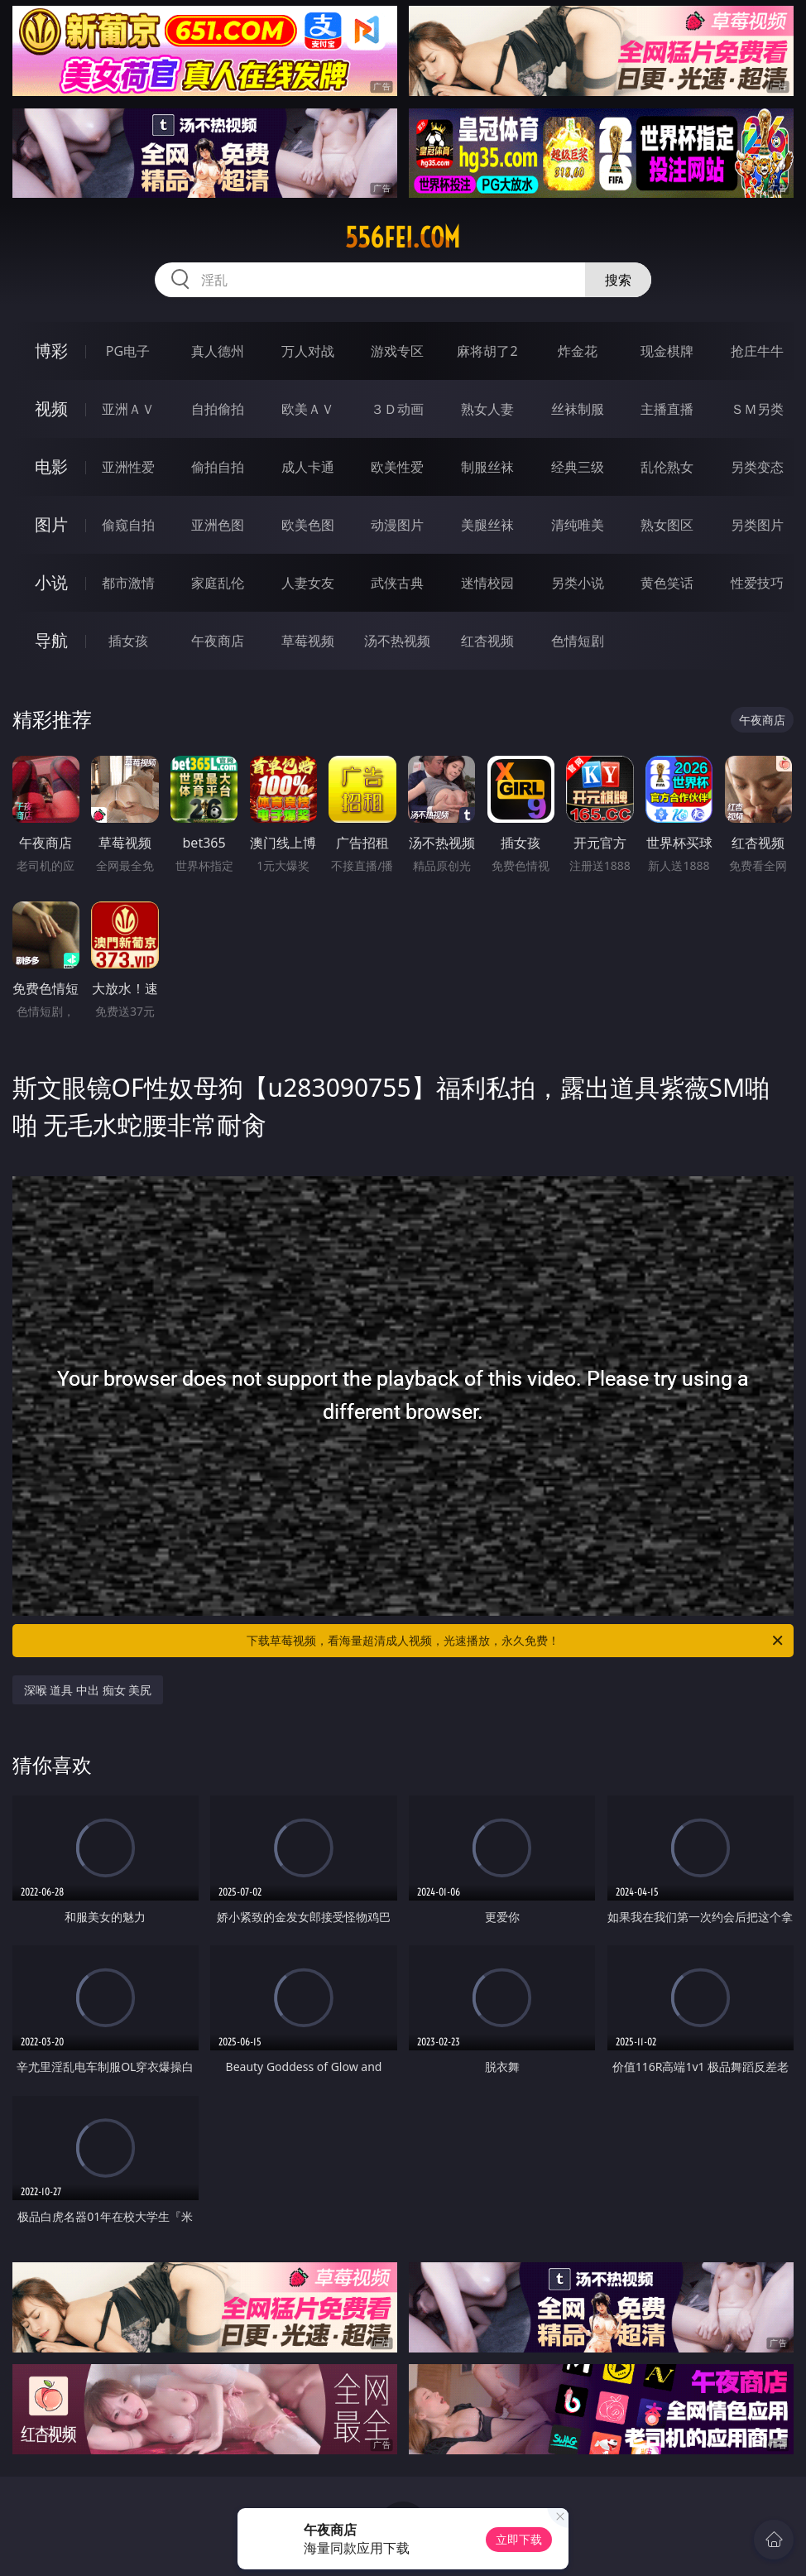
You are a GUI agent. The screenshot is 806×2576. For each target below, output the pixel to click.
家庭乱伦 (217, 583)
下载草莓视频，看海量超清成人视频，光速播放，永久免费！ (516, 1641)
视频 (51, 408)
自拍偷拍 (217, 409)
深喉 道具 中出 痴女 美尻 (88, 1690)
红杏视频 (487, 641)
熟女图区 (666, 525)
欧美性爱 (397, 467)
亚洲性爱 (128, 467)
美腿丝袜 (487, 525)
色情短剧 (577, 641)
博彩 (51, 350)
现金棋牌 (666, 351)
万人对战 (307, 351)
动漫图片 (397, 525)
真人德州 (217, 351)
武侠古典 (397, 583)
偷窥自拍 (128, 525)
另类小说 (577, 583)
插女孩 (128, 641)
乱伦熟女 (666, 467)
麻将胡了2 (487, 351)
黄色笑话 (666, 583)
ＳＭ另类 (757, 409)
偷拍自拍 (217, 467)
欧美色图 (307, 525)
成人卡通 (307, 467)
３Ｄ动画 (397, 409)
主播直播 (666, 409)
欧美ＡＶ (307, 409)
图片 (51, 524)
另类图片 (757, 525)
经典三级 (577, 467)
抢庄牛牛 (757, 351)
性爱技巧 (757, 583)
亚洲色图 (217, 525)
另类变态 (757, 467)
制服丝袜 (487, 467)
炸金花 (577, 351)
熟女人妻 (487, 409)
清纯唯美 (577, 525)
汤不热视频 (397, 641)
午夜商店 (217, 641)
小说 (51, 582)
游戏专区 (397, 351)
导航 (51, 640)
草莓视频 (307, 641)
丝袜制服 (577, 409)
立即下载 (519, 2539)
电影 (51, 466)
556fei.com (402, 237)
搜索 (618, 280)
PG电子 (128, 351)
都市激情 (128, 583)
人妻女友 (307, 583)
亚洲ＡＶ (128, 409)
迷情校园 (487, 583)
